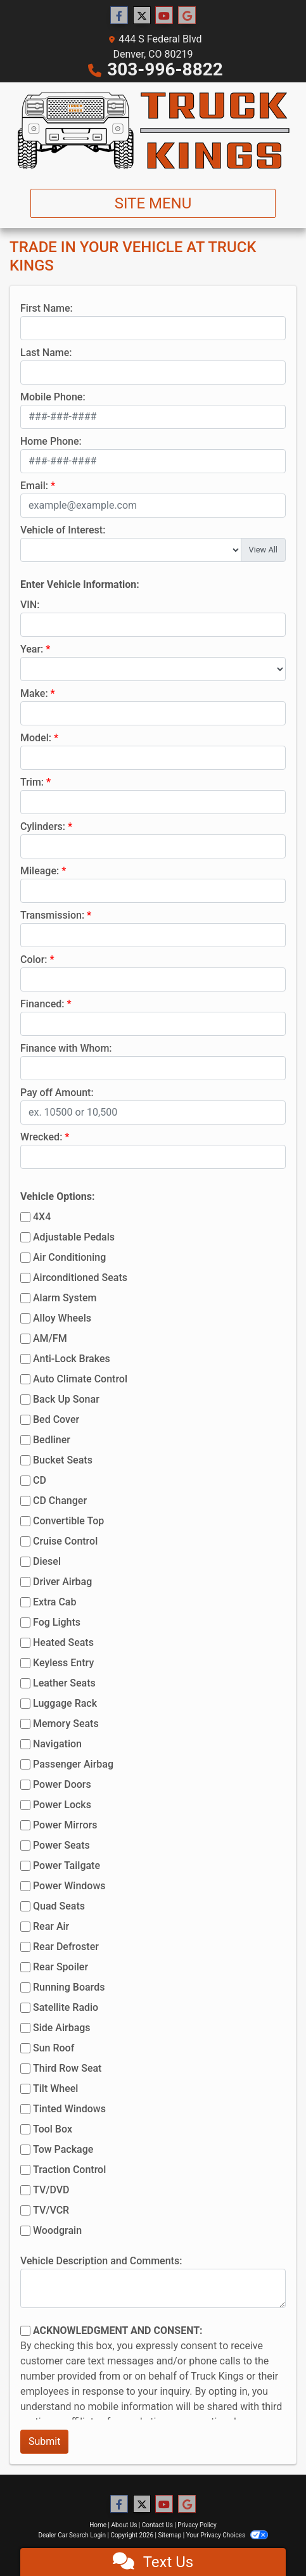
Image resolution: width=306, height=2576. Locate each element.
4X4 (42, 1217)
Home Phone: (51, 441)
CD (39, 1480)
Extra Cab (54, 1602)
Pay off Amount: (57, 1093)
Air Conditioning (69, 1257)
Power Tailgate (66, 1865)
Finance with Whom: (66, 1048)
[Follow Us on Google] (187, 15)
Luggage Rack (65, 1703)
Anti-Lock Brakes (71, 1359)
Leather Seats (64, 1683)
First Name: (46, 308)
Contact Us (157, 2525)
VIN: (29, 605)
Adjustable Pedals (74, 1237)
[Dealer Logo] (153, 130)
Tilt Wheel (55, 2088)
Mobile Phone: (53, 397)
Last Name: (46, 353)
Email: (34, 486)
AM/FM (50, 1338)
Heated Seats (63, 1642)
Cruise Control (65, 1541)
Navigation (57, 1744)
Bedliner (51, 1440)
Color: (34, 959)
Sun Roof (53, 2048)
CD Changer (60, 1501)
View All (263, 549)
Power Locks (62, 1805)
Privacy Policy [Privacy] (197, 2525)
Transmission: (52, 915)
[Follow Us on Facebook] (119, 15)
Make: (34, 693)
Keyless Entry (63, 1663)
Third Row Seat (67, 2068)
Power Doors (62, 1784)
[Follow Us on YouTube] (164, 15)
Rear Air (51, 1926)
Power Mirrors (65, 1825)
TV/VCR (51, 2210)
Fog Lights (56, 1622)
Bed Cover (56, 1419)
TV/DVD (51, 2190)
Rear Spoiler (60, 1967)
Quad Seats (59, 1906)
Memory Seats (66, 1724)
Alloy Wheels (62, 1318)
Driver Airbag (62, 1582)
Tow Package (63, 2149)
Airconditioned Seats (80, 1278)
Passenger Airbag (73, 1764)
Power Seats (61, 1845)
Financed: (42, 1004)
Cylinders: (42, 826)
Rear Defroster (66, 1947)
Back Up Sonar (66, 1399)
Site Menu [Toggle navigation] (153, 203)
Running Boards (69, 1987)
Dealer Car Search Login (72, 2535)
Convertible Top (68, 1521)
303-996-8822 (165, 69)
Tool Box (52, 2129)
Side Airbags (62, 2028)
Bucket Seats (62, 1460)
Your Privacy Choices (227, 2535)
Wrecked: (41, 1137)
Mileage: (39, 871)
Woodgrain (57, 2230)
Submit (44, 2441)
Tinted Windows (69, 2109)
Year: (31, 649)
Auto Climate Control (80, 1379)
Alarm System (64, 1298)
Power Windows (69, 1886)
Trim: (32, 782)
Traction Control (69, 2170)
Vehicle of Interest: (62, 530)
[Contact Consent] (25, 2331)
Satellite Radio (65, 2007)
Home (97, 2525)
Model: (35, 738)
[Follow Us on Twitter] (142, 15)
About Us (124, 2525)
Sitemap (169, 2535)
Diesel (47, 1561)
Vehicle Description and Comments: (101, 2261)
